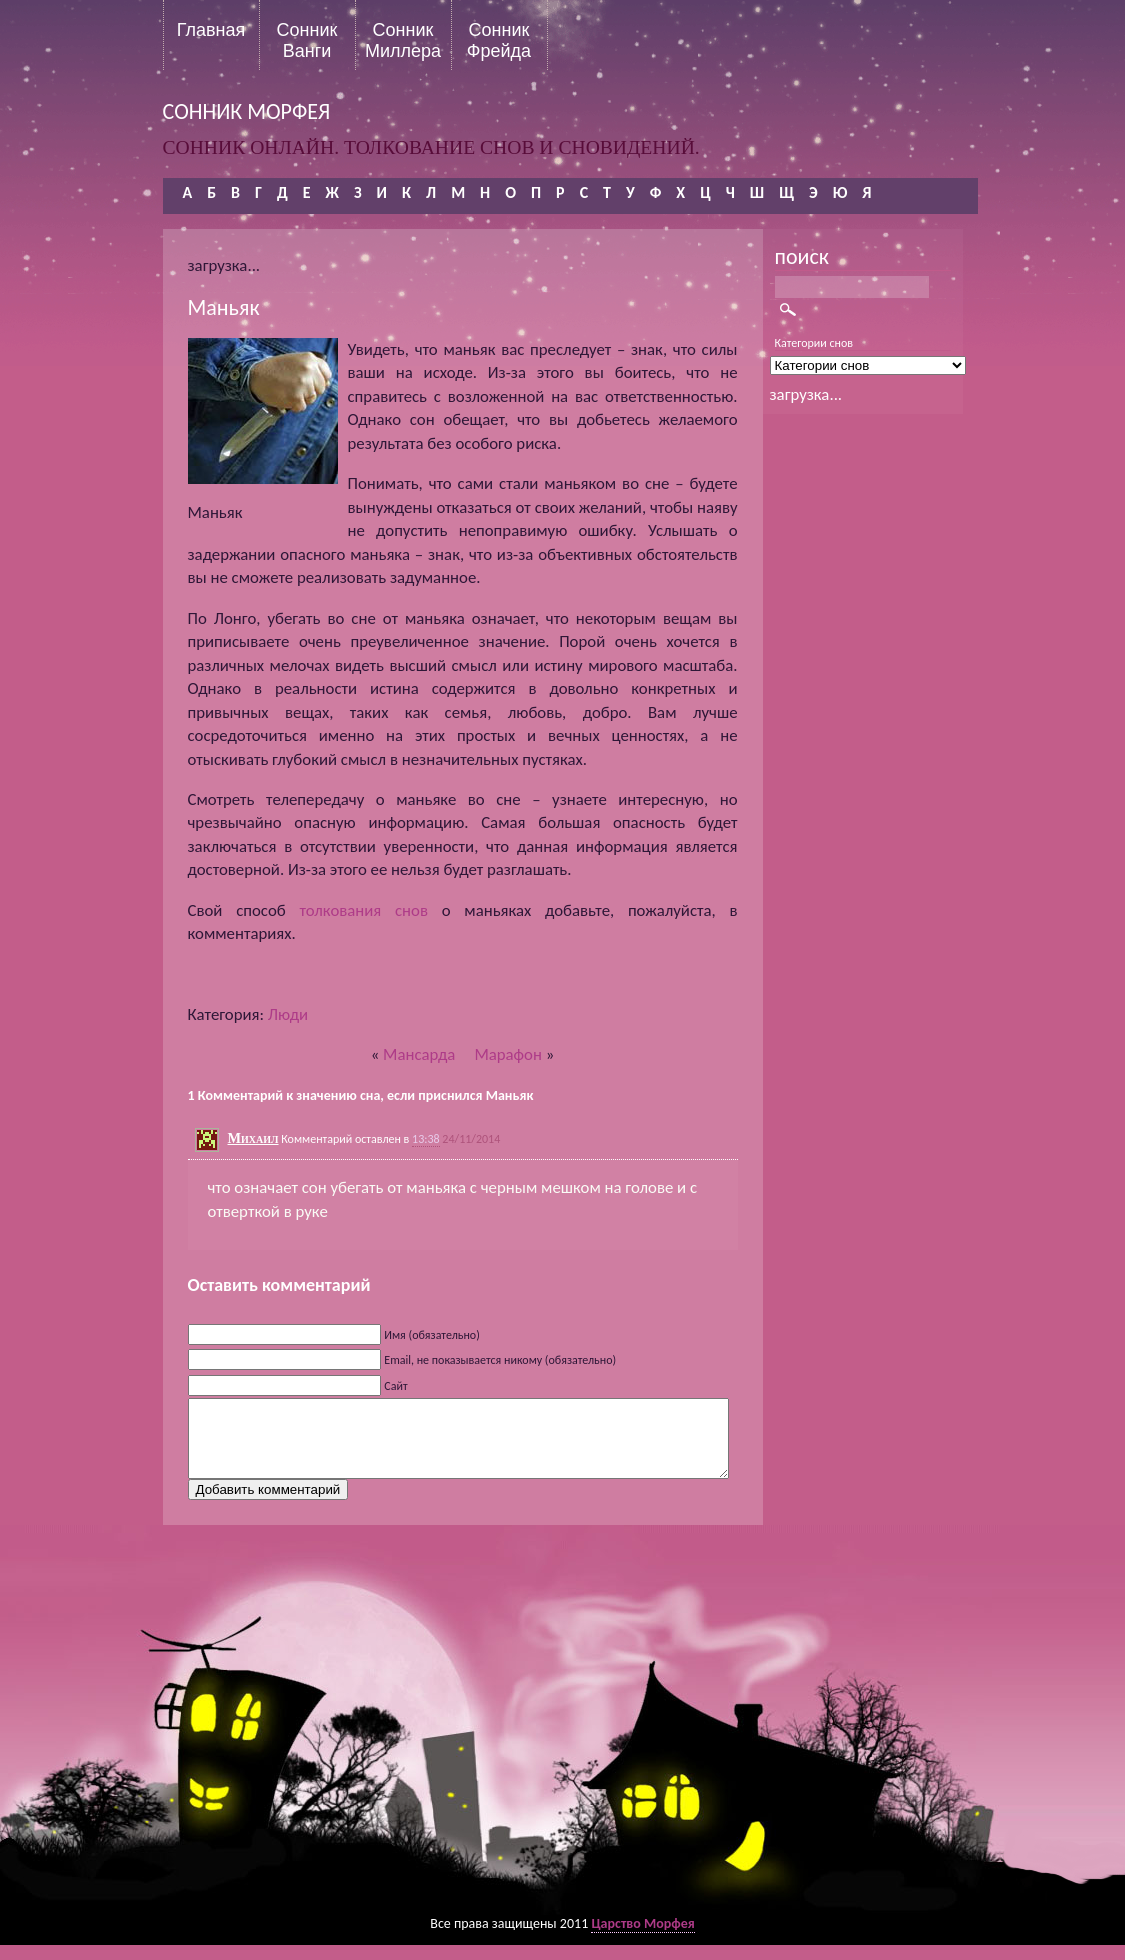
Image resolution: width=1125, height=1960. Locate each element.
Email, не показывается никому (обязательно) (500, 1360)
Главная (211, 30)
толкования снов (363, 910)
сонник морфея (247, 111)
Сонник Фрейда (499, 40)
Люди (288, 1014)
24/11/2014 (471, 1139)
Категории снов (814, 343)
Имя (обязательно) (432, 1335)
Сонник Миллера (403, 40)
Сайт (395, 1386)
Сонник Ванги (307, 40)
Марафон (508, 1054)
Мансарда (419, 1054)
